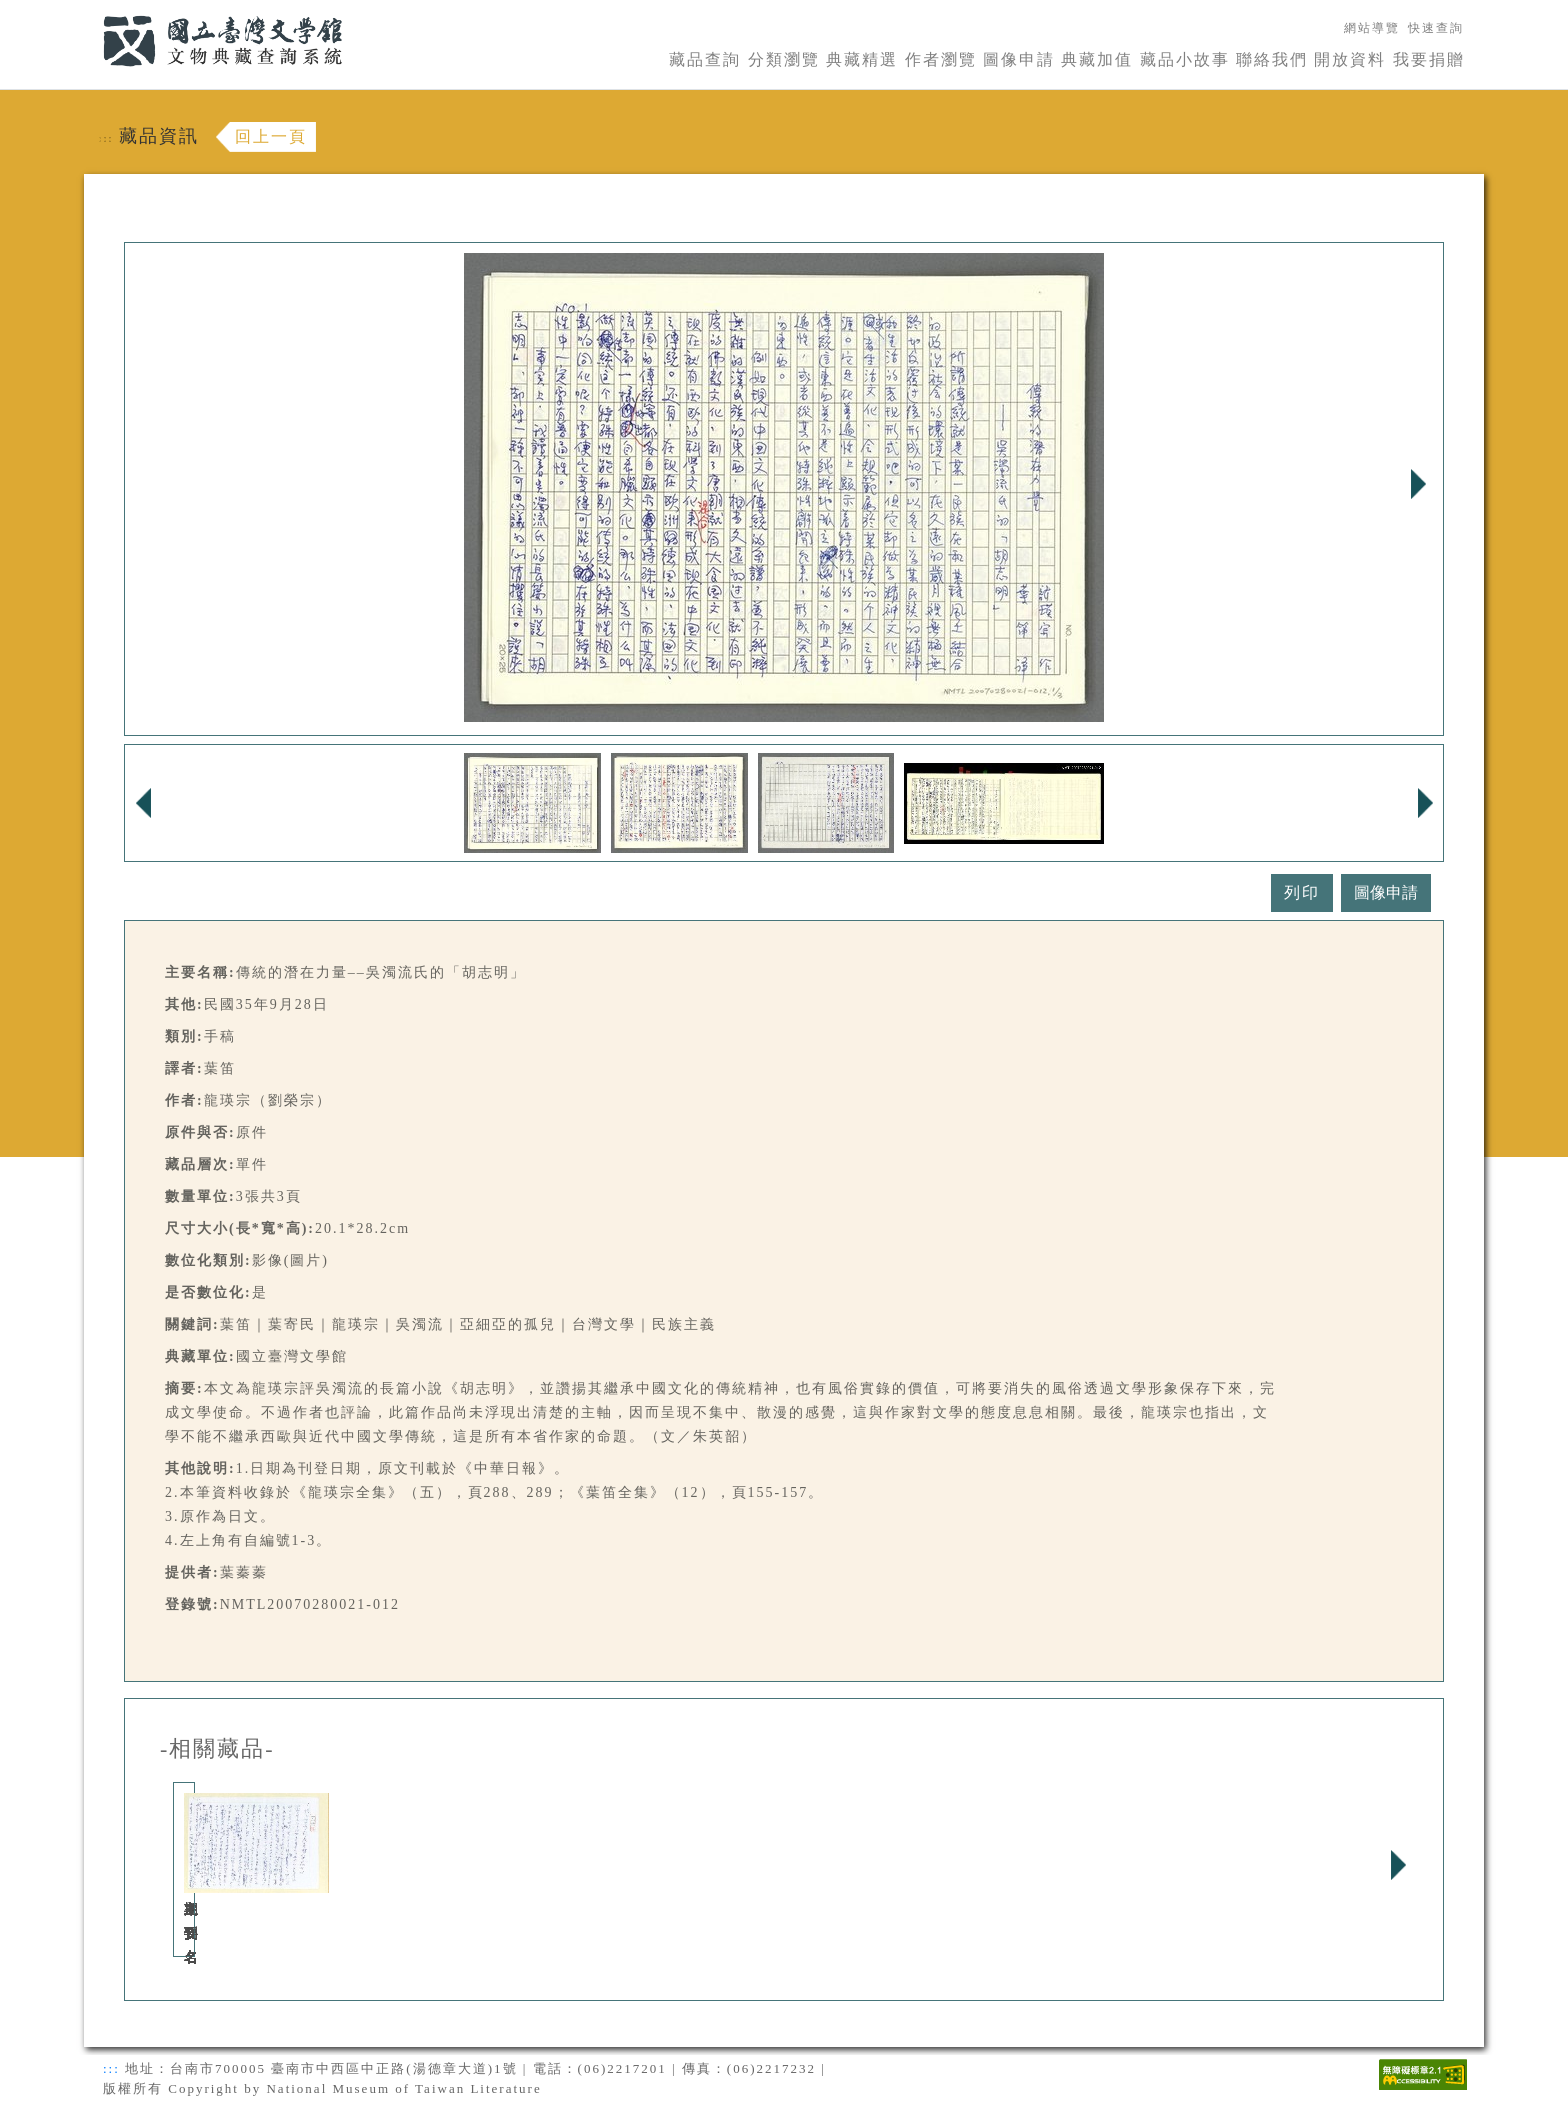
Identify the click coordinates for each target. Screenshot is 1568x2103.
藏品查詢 (705, 59)
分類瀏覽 (784, 59)
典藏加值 (1097, 59)
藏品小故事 (1185, 59)
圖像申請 (1019, 59)
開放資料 (1350, 59)
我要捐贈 (1429, 59)
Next (1418, 484)
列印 (1302, 892)
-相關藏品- (217, 1749)
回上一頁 (271, 136)
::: (91, 11)
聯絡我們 (1272, 59)
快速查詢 (1436, 28)
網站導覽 (1372, 28)
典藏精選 (862, 59)
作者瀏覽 (941, 59)
